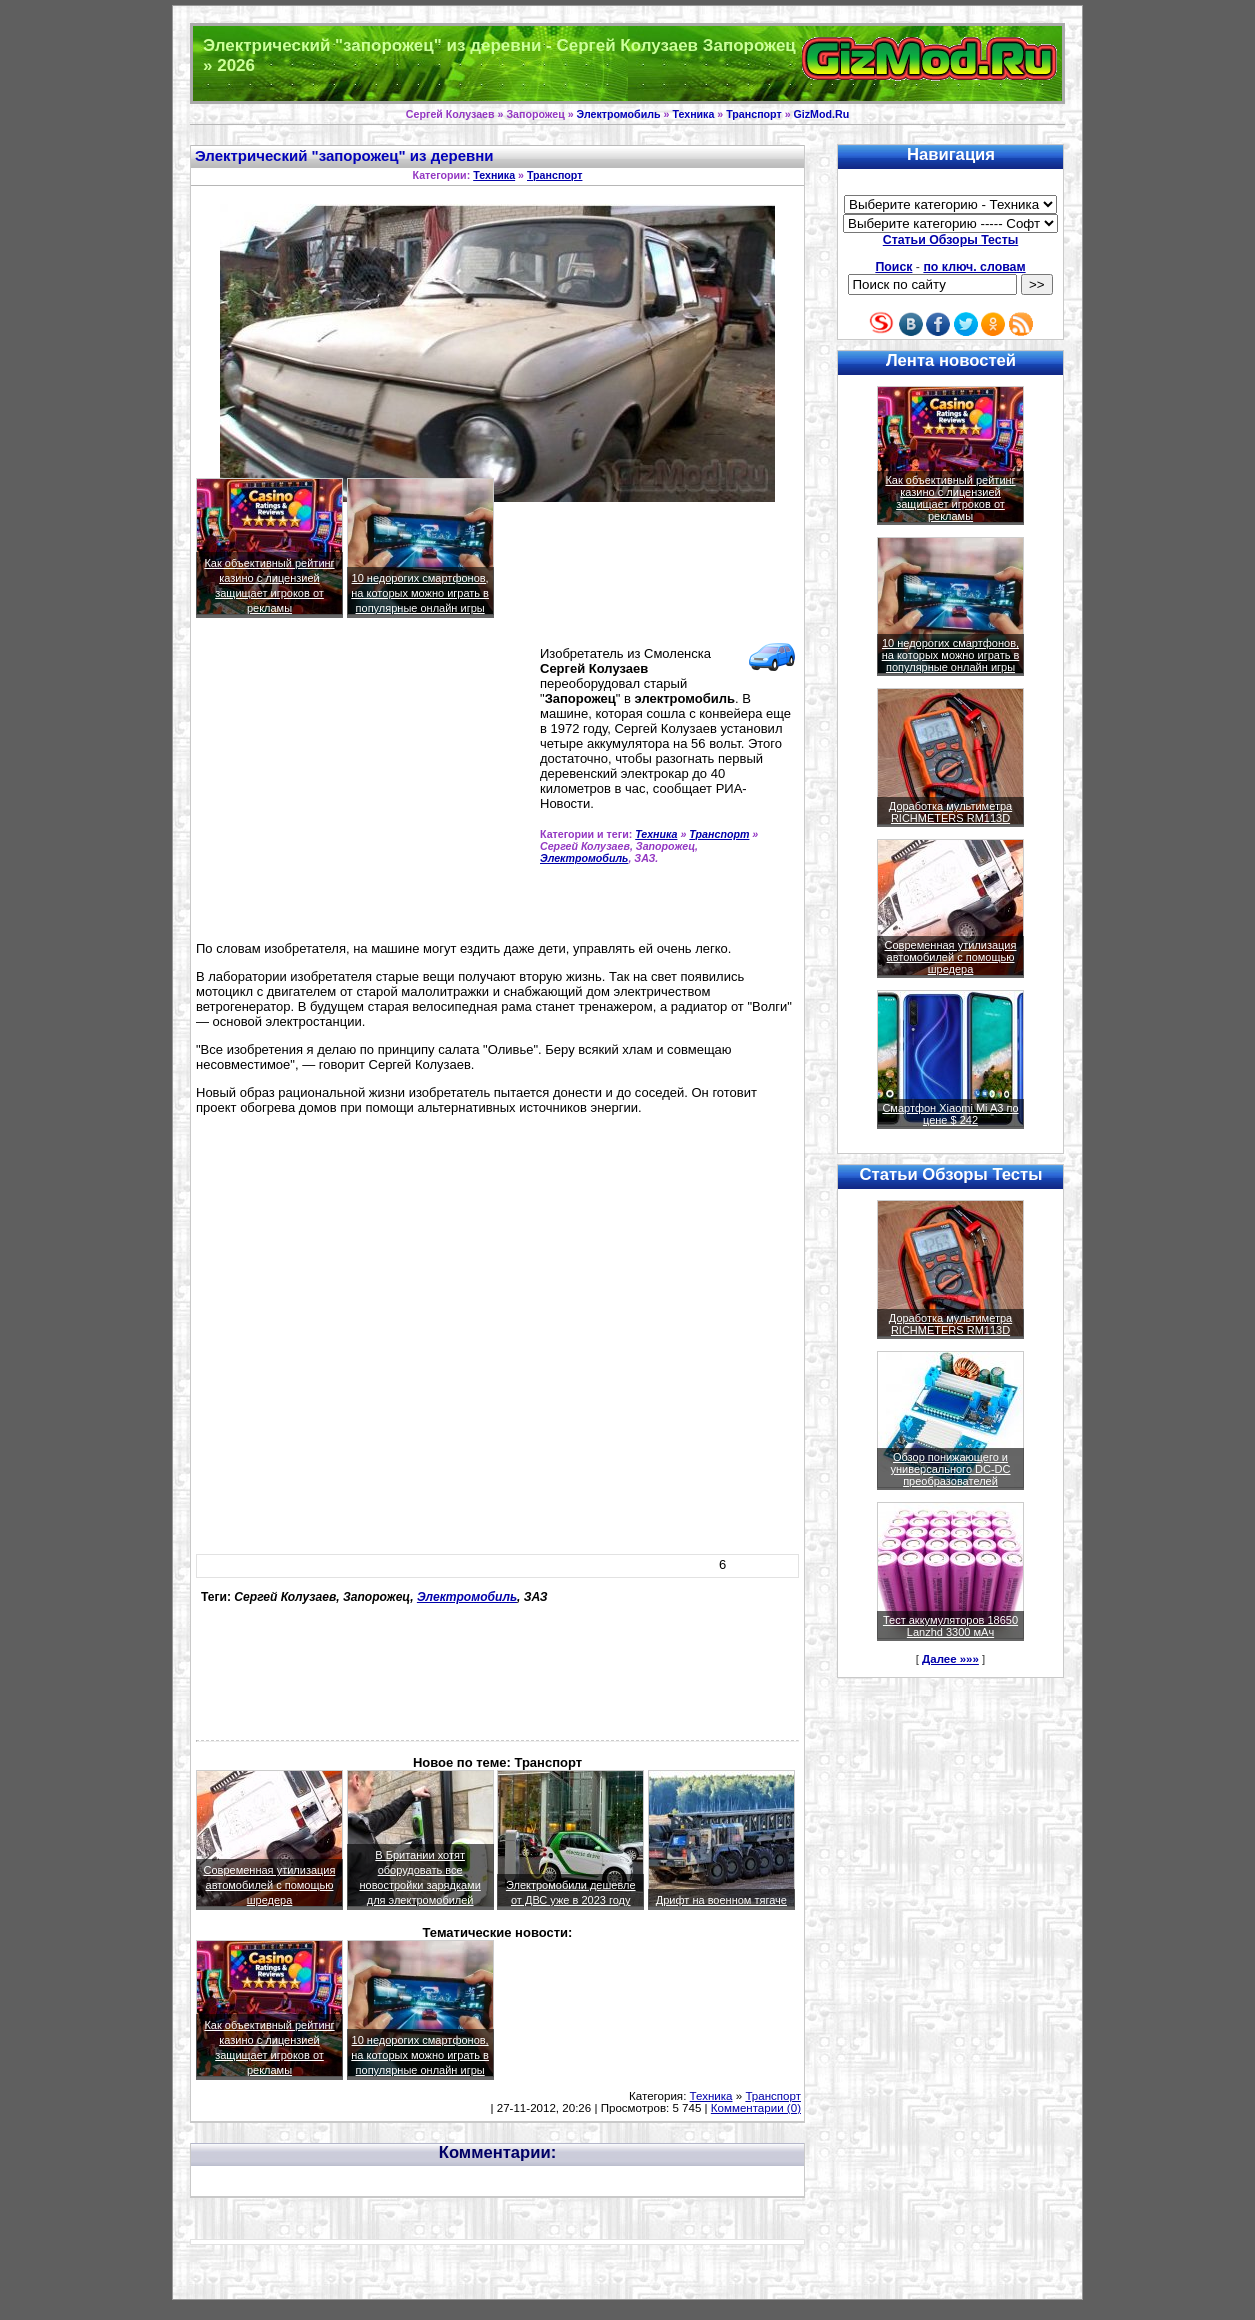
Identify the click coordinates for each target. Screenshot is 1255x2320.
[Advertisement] (364, 788)
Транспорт (753, 114)
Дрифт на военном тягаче (721, 1900)
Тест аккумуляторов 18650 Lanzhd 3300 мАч (950, 1626)
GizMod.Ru (822, 114)
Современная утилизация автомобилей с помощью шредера (270, 1885)
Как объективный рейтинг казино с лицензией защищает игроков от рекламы (950, 498)
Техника (693, 114)
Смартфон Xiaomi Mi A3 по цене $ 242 (950, 1114)
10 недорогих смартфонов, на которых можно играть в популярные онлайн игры (420, 593)
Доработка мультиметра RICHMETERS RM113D (950, 812)
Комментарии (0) (756, 2108)
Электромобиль (619, 114)
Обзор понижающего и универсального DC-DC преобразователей (950, 1469)
